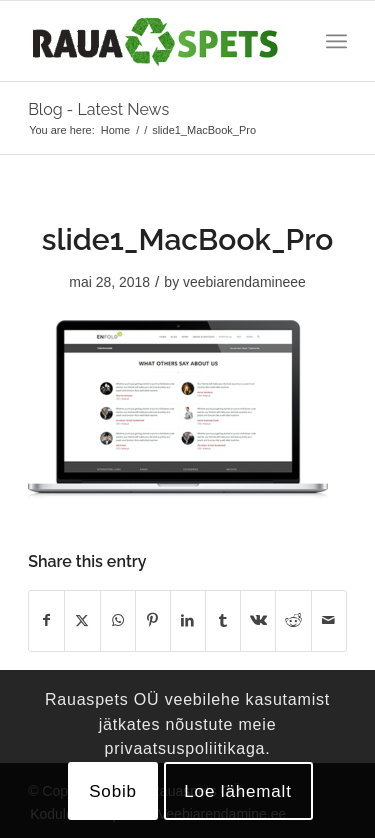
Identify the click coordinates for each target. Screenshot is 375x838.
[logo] (155, 41)
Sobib (113, 791)
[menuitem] (336, 41)
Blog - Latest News (98, 109)
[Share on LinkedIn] (188, 620)
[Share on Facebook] (46, 620)
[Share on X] (82, 620)
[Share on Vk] (258, 620)
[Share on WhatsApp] (118, 620)
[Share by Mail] (329, 620)
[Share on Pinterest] (153, 620)
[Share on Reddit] (293, 620)
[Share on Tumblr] (223, 620)
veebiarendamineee (244, 282)
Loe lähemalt (238, 791)
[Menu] (336, 41)
